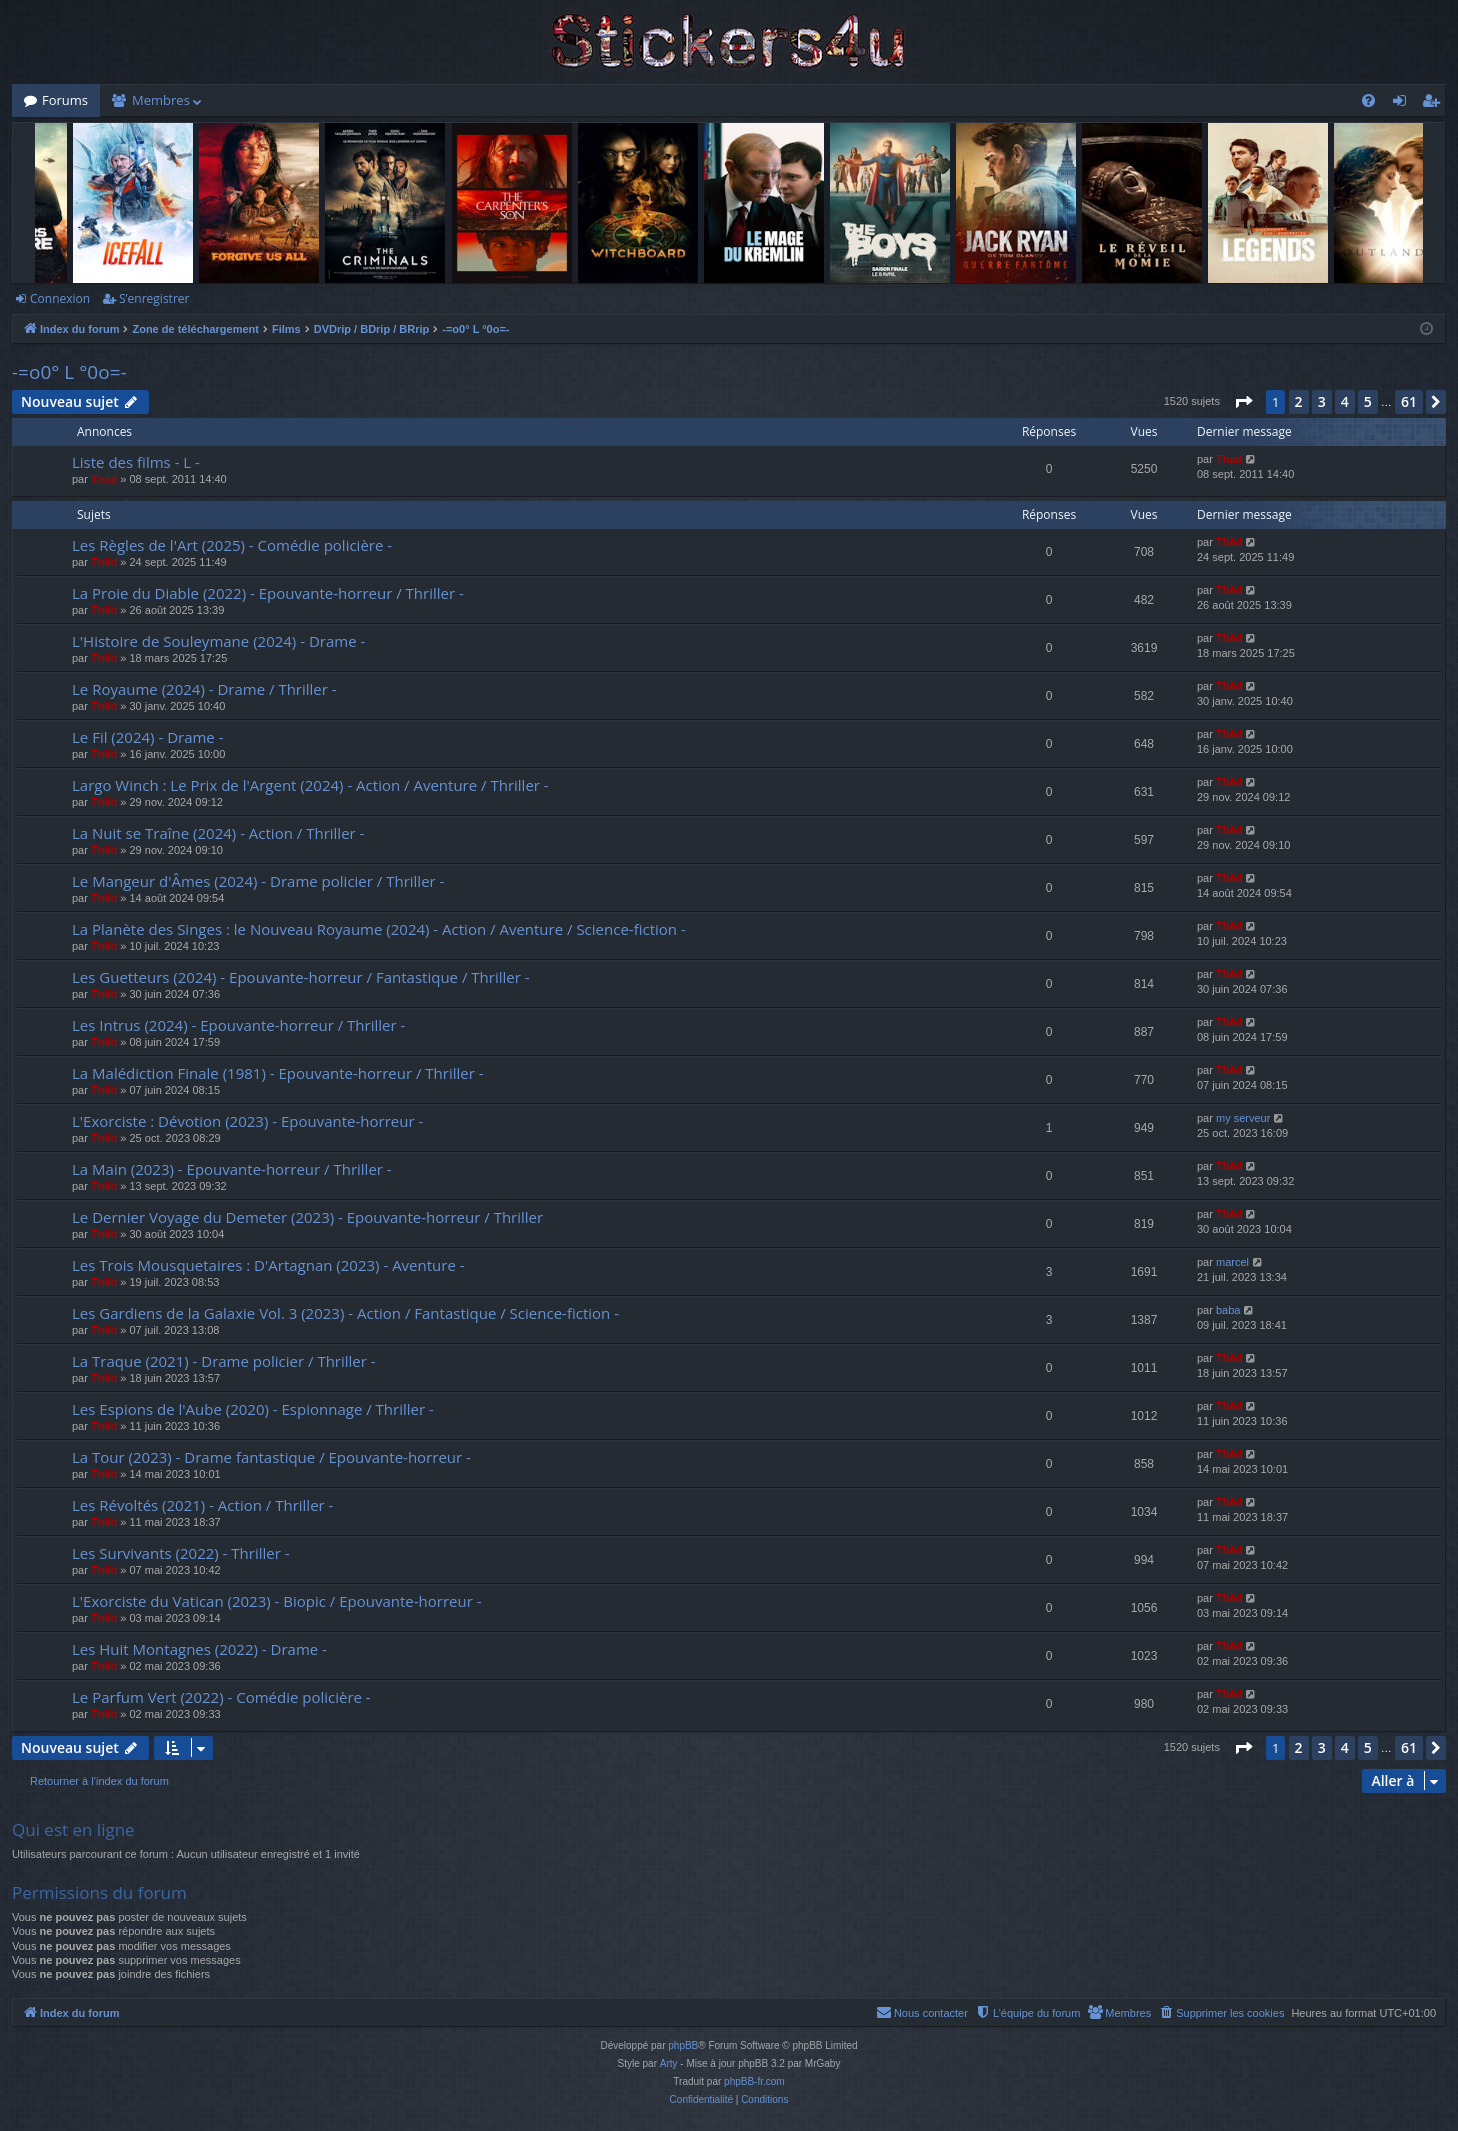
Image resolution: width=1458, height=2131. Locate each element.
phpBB (683, 2045)
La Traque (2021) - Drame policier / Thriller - (224, 1361)
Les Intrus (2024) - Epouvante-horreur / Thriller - (238, 1025)
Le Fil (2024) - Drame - (148, 737)
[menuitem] (1368, 100)
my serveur (1243, 1118)
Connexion (60, 298)
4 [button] (1345, 401)
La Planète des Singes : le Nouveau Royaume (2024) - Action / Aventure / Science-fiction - (379, 929)
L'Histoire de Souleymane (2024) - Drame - (218, 641)
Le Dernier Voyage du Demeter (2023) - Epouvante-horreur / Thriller (307, 1217)
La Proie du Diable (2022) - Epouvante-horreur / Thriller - (268, 593)
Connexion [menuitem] (1404, 104)
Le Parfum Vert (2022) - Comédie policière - (221, 1697)
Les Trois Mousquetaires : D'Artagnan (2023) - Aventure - (268, 1265)
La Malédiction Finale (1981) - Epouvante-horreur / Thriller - (278, 1073)
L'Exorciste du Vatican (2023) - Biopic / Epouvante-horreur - (277, 1601)
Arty (669, 2063)
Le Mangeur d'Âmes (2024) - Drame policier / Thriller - (258, 881)
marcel (1232, 1262)
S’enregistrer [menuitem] (1435, 104)
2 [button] (1299, 401)
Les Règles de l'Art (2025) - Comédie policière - (232, 545)
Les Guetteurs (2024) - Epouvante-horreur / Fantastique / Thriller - (301, 977)
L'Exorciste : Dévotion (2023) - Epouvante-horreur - (247, 1121)
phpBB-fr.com (754, 2081)
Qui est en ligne (73, 1829)
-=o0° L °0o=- (69, 372)
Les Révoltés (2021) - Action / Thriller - (202, 1505)
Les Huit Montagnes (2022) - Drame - (199, 1649)
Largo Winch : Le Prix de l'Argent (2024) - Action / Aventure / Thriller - (310, 785)
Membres (161, 100)
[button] (1243, 402)
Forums (65, 100)
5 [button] (1368, 401)
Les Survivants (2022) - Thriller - (181, 1553)
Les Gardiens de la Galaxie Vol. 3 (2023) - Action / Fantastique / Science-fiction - (345, 1313)
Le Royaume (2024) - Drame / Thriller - (204, 689)
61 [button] (1409, 401)
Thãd (104, 479)
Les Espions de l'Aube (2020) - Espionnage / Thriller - (253, 1409)
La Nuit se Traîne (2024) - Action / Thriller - (218, 833)
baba (1228, 1310)
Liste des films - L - (136, 462)
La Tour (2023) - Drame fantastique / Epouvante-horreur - (271, 1457)
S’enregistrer (154, 298)
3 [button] (1322, 401)
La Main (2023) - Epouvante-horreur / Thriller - (232, 1169)
